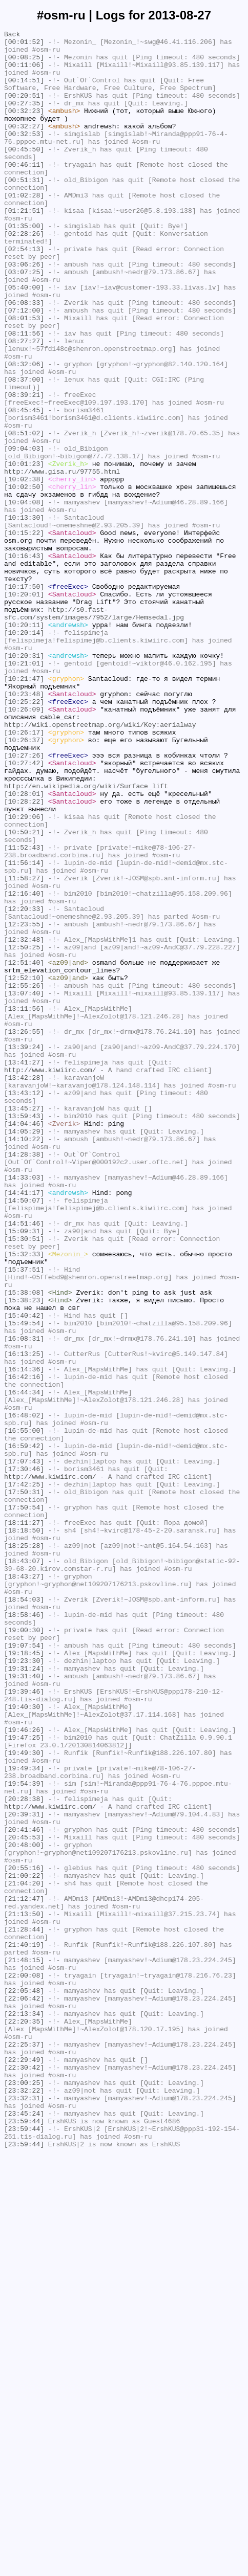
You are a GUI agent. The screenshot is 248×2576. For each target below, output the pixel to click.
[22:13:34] (24, 2410)
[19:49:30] (24, 2097)
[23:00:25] (24, 2493)
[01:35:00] (24, 265)
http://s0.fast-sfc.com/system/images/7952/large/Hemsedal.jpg (94, 730)
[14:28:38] (24, 1379)
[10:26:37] (24, 882)
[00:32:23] (24, 127)
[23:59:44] (24, 2539)
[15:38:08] (24, 1545)
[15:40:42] (24, 1573)
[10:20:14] (24, 753)
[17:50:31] (24, 1784)
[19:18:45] (24, 1978)
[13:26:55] (24, 1232)
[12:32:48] (24, 1121)
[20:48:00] (24, 2208)
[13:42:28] (24, 1287)
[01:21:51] (24, 247)
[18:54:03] (24, 1913)
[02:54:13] (24, 293)
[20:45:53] (24, 2199)
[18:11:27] (24, 1821)
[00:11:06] (24, 72)
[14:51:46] (24, 1462)
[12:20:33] (24, 1085)
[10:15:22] (24, 633)
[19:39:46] (24, 2024)
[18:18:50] (24, 1830)
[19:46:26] (24, 2070)
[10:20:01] (24, 707)
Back (12, 35)
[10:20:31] (24, 781)
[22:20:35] (24, 2420)
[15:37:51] (24, 1517)
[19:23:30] (24, 1987)
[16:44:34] (24, 1665)
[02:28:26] (24, 274)
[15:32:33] (24, 1499)
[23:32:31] (24, 2512)
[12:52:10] (24, 1167)
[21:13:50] (24, 2291)
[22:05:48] (24, 2383)
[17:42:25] (24, 1775)
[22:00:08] (24, 2364)
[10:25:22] (24, 836)
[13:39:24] (24, 1250)
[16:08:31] (24, 1600)
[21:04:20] (24, 2254)
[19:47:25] (24, 2079)
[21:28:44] (24, 2309)
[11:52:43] (24, 1011)
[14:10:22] (24, 1361)
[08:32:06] (24, 431)
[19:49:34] (24, 2116)
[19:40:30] (24, 2042)
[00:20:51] (24, 109)
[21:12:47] (24, 2272)
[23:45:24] (24, 2530)
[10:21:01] (24, 790)
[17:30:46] (24, 1757)
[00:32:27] (24, 145)
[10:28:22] (24, 956)
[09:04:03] (24, 532)
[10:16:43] (24, 661)
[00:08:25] (24, 63)
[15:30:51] (24, 1480)
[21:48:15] (24, 2346)
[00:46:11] (24, 191)
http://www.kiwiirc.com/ (50, 1278)
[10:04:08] (24, 597)
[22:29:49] (24, 2466)
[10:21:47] (24, 808)
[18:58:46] (24, 1932)
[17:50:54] (24, 1803)
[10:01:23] (24, 551)
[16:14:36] (24, 1637)
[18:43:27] (24, 1886)
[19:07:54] (24, 1968)
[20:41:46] (24, 2189)
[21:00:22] (24, 2245)
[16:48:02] (24, 1692)
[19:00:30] (24, 1950)
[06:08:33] (24, 357)
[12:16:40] (24, 1066)
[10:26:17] (24, 873)
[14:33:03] (24, 1407)
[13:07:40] (24, 1186)
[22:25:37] (24, 2447)
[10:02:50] (24, 578)
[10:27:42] (24, 910)
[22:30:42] (24, 2475)
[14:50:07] (24, 1434)
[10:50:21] (24, 992)
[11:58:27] (24, 1048)
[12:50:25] (24, 1131)
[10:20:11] (24, 744)
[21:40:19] (24, 2328)
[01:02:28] (24, 228)
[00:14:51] (24, 90)
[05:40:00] (24, 339)
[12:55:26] (24, 1177)
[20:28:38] (24, 2153)
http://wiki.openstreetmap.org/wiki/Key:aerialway (100, 864)
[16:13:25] (24, 1619)
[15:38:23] (24, 1554)
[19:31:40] (24, 2005)
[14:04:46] (24, 1342)
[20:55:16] (24, 2235)
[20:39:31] (24, 2171)
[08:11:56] (24, 394)
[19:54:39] (24, 2134)
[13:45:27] (24, 1324)
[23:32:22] (24, 2502)
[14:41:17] (24, 1425)
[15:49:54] (24, 1582)
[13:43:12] (24, 1306)
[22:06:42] (24, 2392)
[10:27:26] (24, 900)
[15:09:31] (24, 1471)
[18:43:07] (24, 1867)
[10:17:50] (24, 698)
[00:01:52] (24, 44)
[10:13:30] (24, 615)
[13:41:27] (24, 1269)
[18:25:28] (24, 1849)
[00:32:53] (24, 155)
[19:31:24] (24, 1996)
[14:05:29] (24, 1352)
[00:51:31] (24, 210)
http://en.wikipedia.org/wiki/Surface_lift (86, 937)
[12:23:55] (24, 1103)
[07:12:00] (24, 366)
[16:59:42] (24, 1729)
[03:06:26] (24, 311)
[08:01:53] (24, 376)
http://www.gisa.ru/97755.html (62, 560)
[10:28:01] (24, 946)
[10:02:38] (24, 569)
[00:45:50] (24, 173)
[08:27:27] (24, 403)
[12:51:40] (24, 1149)
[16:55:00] (24, 1711)
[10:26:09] (24, 845)
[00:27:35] (24, 118)
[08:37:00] (24, 449)
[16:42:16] (24, 1646)
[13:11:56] (24, 1204)
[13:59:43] (24, 1333)
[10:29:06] (24, 974)
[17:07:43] (24, 1747)
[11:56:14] (24, 1029)
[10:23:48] (24, 827)
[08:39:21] (24, 468)
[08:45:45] (24, 486)
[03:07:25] (24, 320)
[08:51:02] (24, 514)
